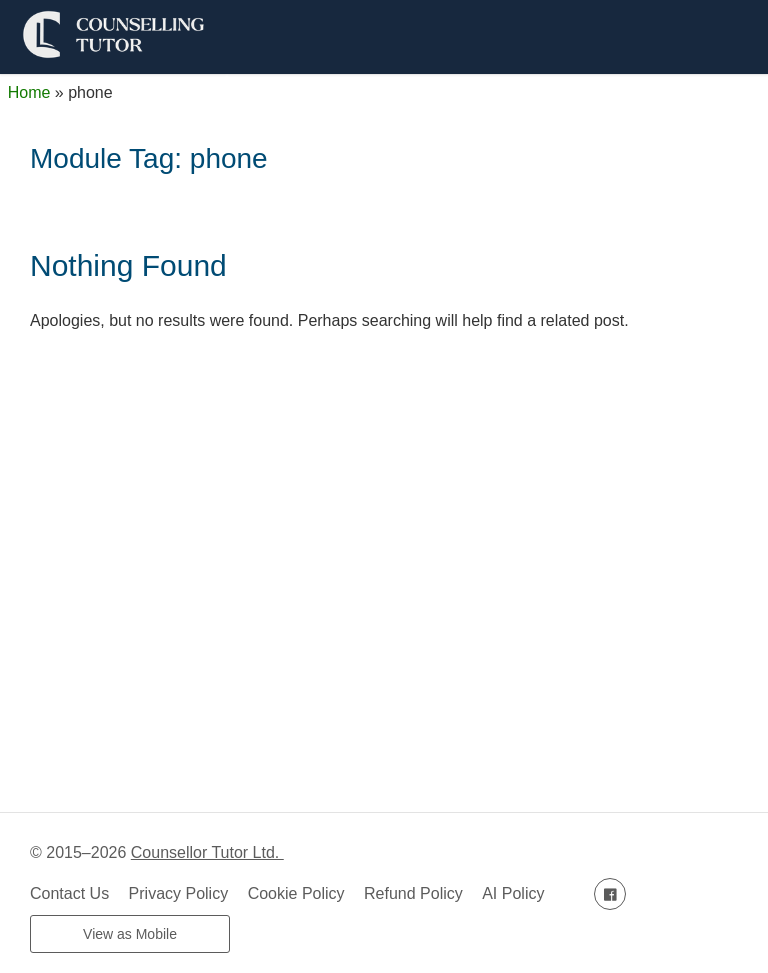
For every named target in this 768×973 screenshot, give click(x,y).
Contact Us (69, 893)
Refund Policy (413, 893)
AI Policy (513, 893)
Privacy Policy (179, 893)
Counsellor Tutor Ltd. (207, 852)
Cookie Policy (296, 893)
